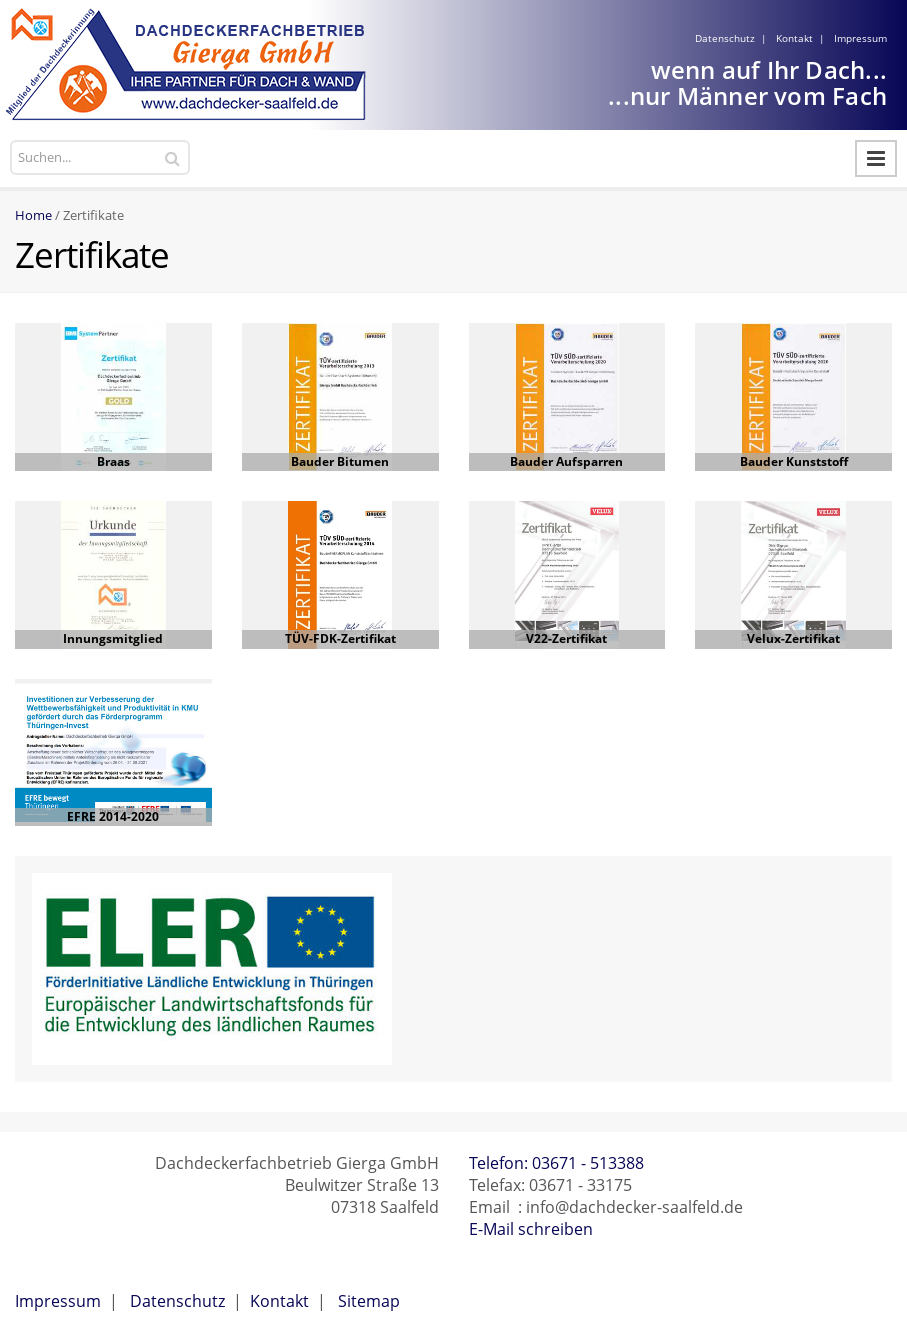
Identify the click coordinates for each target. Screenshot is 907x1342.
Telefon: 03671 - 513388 (556, 1163)
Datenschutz (725, 38)
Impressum (860, 38)
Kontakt (794, 38)
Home (33, 215)
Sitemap (369, 1301)
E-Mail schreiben (531, 1229)
